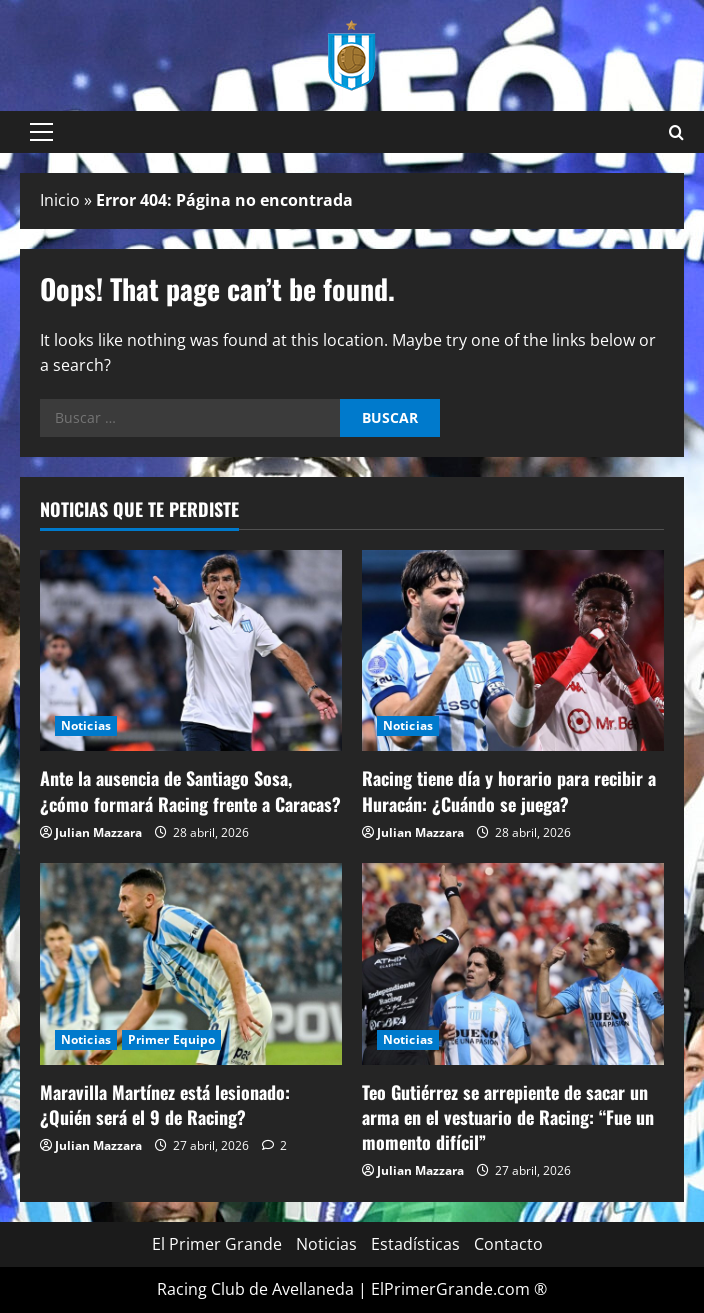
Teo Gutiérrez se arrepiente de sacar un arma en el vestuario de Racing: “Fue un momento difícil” (508, 1117)
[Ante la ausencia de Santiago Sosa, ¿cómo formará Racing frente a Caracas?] (191, 650)
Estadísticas (415, 1244)
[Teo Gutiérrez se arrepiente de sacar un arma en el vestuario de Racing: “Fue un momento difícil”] (513, 963)
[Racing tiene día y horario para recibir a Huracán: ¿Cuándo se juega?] (513, 650)
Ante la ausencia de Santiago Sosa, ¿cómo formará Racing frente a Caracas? (190, 790)
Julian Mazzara (98, 832)
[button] (41, 132)
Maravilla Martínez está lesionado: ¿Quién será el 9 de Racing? (165, 1104)
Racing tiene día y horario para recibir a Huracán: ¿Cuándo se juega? (509, 790)
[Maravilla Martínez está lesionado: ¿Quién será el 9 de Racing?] (191, 963)
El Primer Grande (217, 1244)
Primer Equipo (171, 1039)
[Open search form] (676, 132)
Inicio (60, 200)
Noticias (86, 725)
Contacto (508, 1244)
